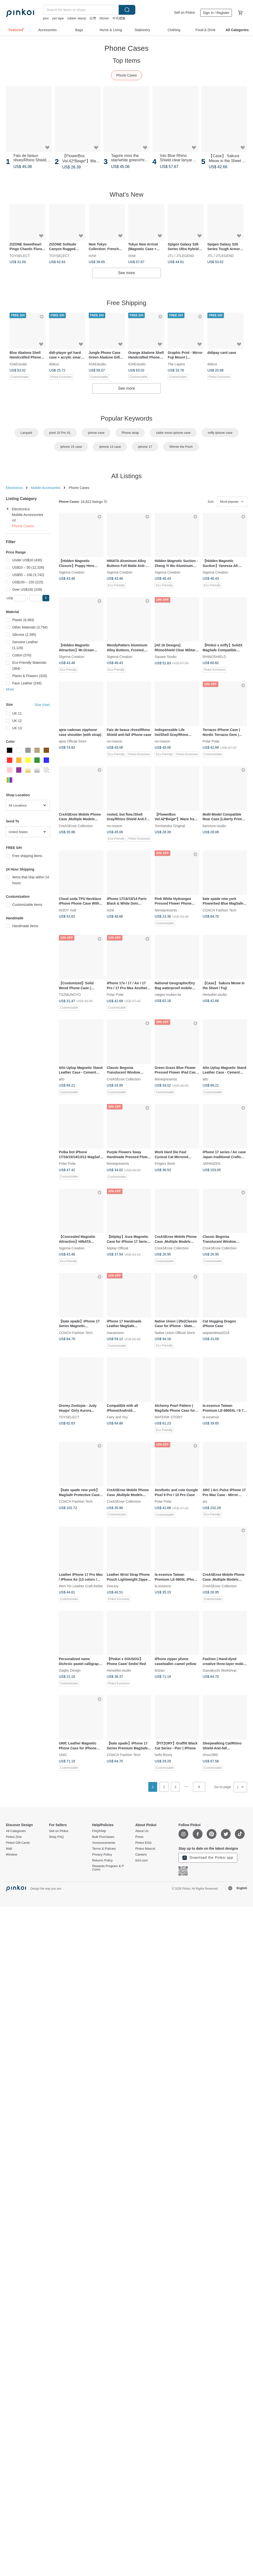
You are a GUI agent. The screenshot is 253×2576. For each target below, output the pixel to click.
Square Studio (166, 657)
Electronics (14, 488)
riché (92, 255)
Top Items (126, 60)
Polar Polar (211, 741)
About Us (141, 1831)
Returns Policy (102, 1860)
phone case (96, 433)
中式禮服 (119, 18)
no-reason (114, 741)
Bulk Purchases (103, 1837)
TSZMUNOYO (70, 995)
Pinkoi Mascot (145, 1848)
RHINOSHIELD (214, 657)
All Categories (16, 1831)
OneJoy (113, 1586)
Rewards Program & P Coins (108, 1867)
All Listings (126, 476)
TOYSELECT (20, 255)
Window (11, 1854)
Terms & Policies (104, 1848)
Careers (141, 1854)
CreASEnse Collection (76, 826)
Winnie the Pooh (180, 447)
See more (126, 273)
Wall (9, 1848)
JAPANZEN (211, 1164)
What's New (126, 194)
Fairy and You (117, 1417)
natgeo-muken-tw (168, 995)
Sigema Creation (71, 572)
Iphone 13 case (110, 447)
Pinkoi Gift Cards (18, 1843)
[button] (45, 598)
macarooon (115, 1332)
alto (61, 1079)
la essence (211, 1417)
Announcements (103, 1843)
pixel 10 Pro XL (60, 433)
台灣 (92, 18)
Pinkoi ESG (143, 1843)
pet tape (58, 18)
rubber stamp (76, 18)
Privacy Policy (102, 1854)
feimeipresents (166, 910)
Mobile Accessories (45, 488)
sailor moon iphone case (173, 433)
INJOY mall (67, 910)
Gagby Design (70, 1670)
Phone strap (130, 433)
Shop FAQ (56, 1837)
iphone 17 (145, 447)
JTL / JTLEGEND (181, 255)
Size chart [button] (42, 705)
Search (127, 10)
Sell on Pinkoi (184, 12)
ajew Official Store (73, 741)
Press (139, 1837)
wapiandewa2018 (216, 1332)
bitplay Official (117, 1248)
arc (205, 1501)
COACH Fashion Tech (219, 910)
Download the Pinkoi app (207, 1858)
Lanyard (26, 433)
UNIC (63, 1755)
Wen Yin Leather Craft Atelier (81, 1586)
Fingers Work (165, 1164)
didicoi (54, 364)
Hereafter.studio (215, 995)
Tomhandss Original (170, 826)
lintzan (159, 1670)
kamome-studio (214, 826)
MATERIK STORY (168, 1417)
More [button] (10, 689)
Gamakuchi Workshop (219, 1670)
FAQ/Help (99, 1831)
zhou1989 (210, 1755)
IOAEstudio (18, 364)
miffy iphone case (220, 433)
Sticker (104, 18)
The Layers (176, 364)
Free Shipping (126, 303)
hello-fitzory (163, 1755)
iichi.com (141, 1860)
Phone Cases (126, 75)
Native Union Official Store (175, 1332)
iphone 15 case (71, 447)
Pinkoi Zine (14, 1837)
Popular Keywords (126, 418)
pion (46, 18)
